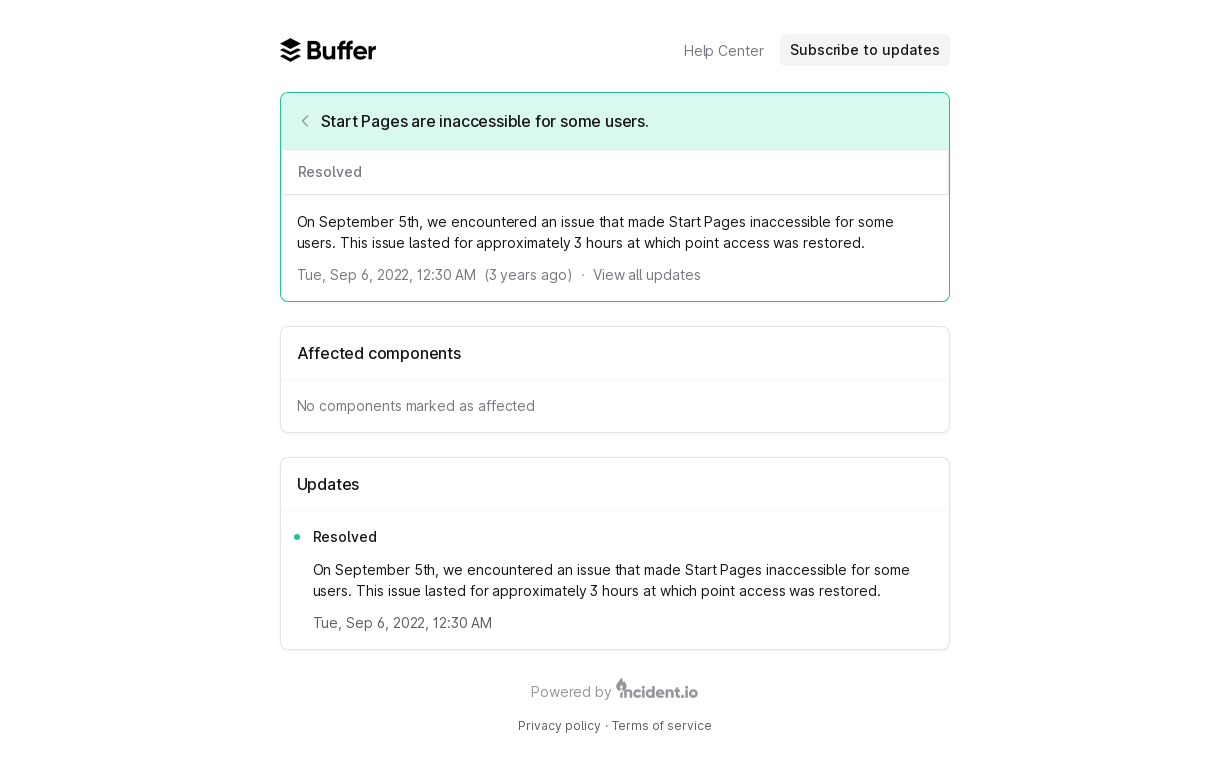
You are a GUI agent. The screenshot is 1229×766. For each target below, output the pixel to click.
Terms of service (662, 725)
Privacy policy (559, 725)
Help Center (724, 50)
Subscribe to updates (865, 49)
